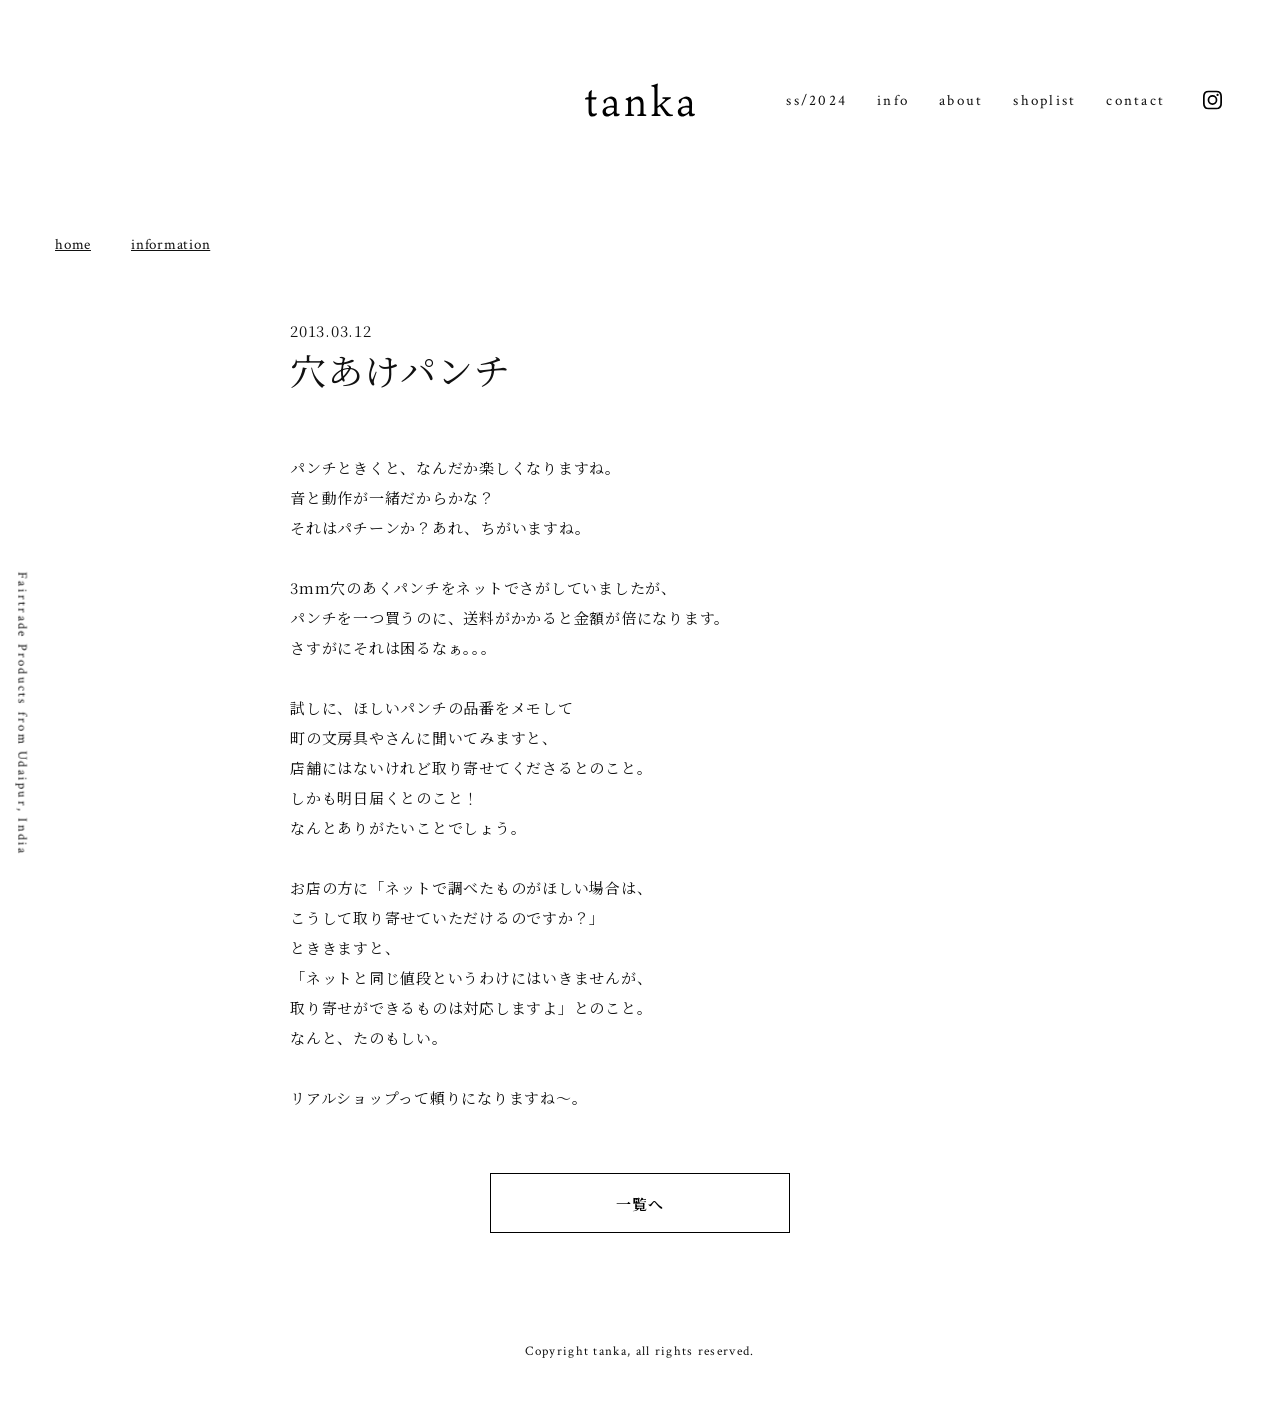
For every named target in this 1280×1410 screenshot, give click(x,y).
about (961, 100)
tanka (640, 100)
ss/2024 (816, 100)
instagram (1212, 100)
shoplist (1044, 100)
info (893, 100)
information (170, 244)
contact (1135, 100)
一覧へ (639, 1203)
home (73, 244)
